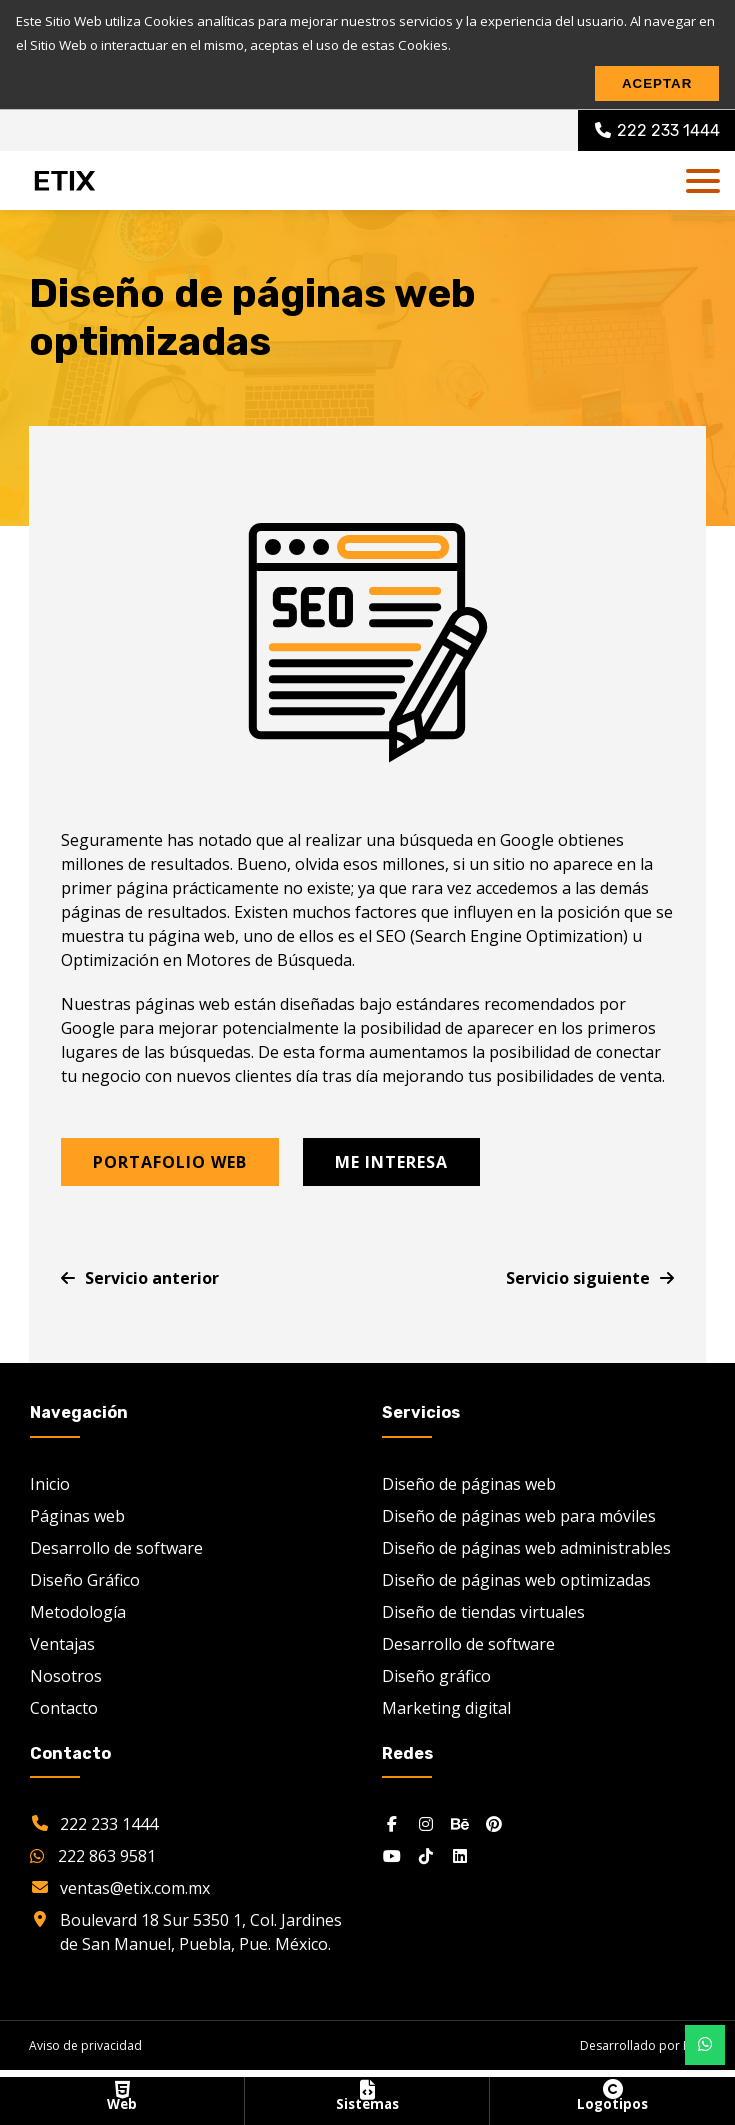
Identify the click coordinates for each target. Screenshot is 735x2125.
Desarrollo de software (116, 1547)
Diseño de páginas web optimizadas (516, 1579)
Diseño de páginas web (469, 1483)
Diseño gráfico (436, 1675)
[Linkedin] (460, 1856)
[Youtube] (392, 1856)
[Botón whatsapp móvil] (705, 2045)
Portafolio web (170, 1162)
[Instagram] (426, 1824)
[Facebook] (392, 1824)
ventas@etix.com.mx (135, 1888)
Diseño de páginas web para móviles (519, 1515)
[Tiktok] (426, 1856)
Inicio (50, 1483)
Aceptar (657, 83)
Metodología (78, 1611)
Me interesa (391, 1162)
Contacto (64, 1707)
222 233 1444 (109, 1824)
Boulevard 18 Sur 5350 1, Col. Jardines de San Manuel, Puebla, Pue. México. (201, 1932)
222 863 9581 (93, 1856)
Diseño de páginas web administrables (526, 1547)
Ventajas (62, 1643)
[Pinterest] (494, 1824)
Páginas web (77, 1515)
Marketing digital (446, 1707)
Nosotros (66, 1675)
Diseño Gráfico (85, 1579)
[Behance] (460, 1824)
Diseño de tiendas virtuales (483, 1611)
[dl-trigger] (703, 181)
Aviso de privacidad (85, 2045)
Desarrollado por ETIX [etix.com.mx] (643, 2045)
